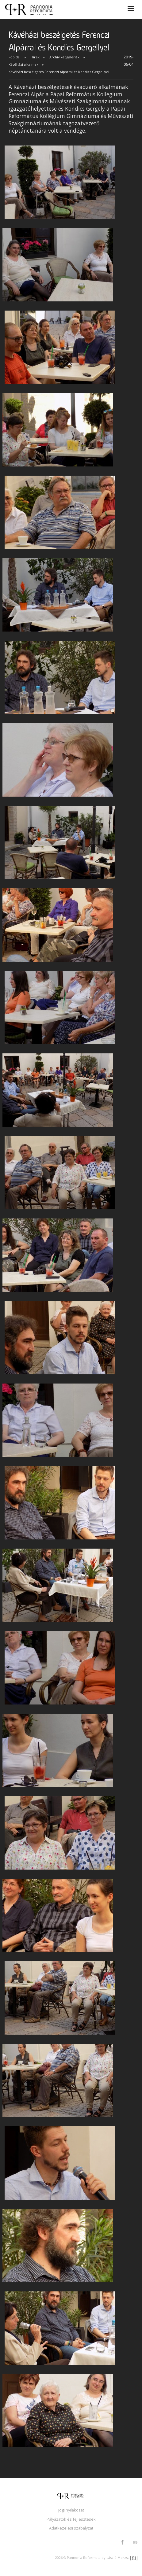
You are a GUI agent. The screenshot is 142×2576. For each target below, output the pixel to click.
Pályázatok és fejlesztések (71, 2519)
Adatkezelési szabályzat (71, 2528)
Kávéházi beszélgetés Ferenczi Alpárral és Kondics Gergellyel (59, 71)
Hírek (35, 57)
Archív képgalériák (64, 57)
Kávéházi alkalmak (23, 64)
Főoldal (15, 57)
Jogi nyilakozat (71, 2510)
